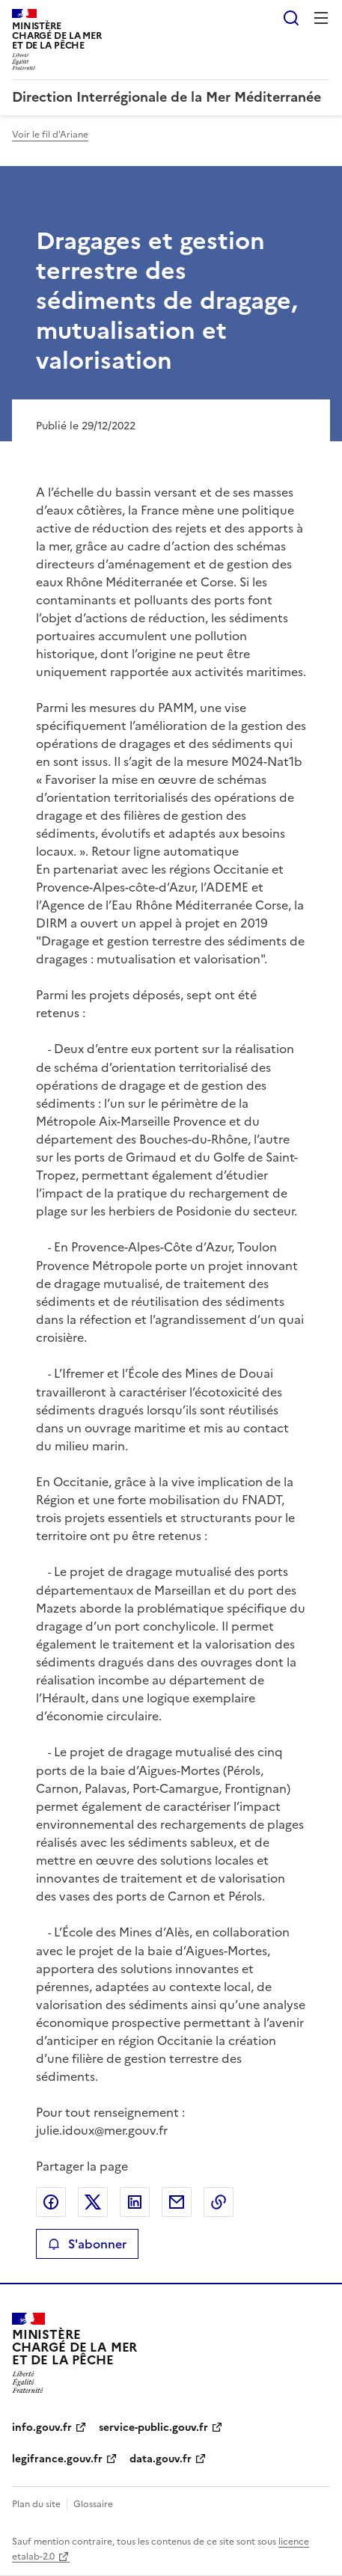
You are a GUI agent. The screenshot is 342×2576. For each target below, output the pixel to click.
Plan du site (36, 2504)
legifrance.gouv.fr (57, 2459)
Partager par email (177, 2202)
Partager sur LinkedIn (135, 2202)
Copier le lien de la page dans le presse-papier (218, 2202)
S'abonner (87, 2244)
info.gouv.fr (42, 2427)
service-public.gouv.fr (153, 2427)
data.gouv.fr (160, 2459)
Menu (321, 18)
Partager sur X (93, 2202)
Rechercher (291, 18)
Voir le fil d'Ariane (50, 134)
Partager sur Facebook (51, 2202)
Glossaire (93, 2504)
